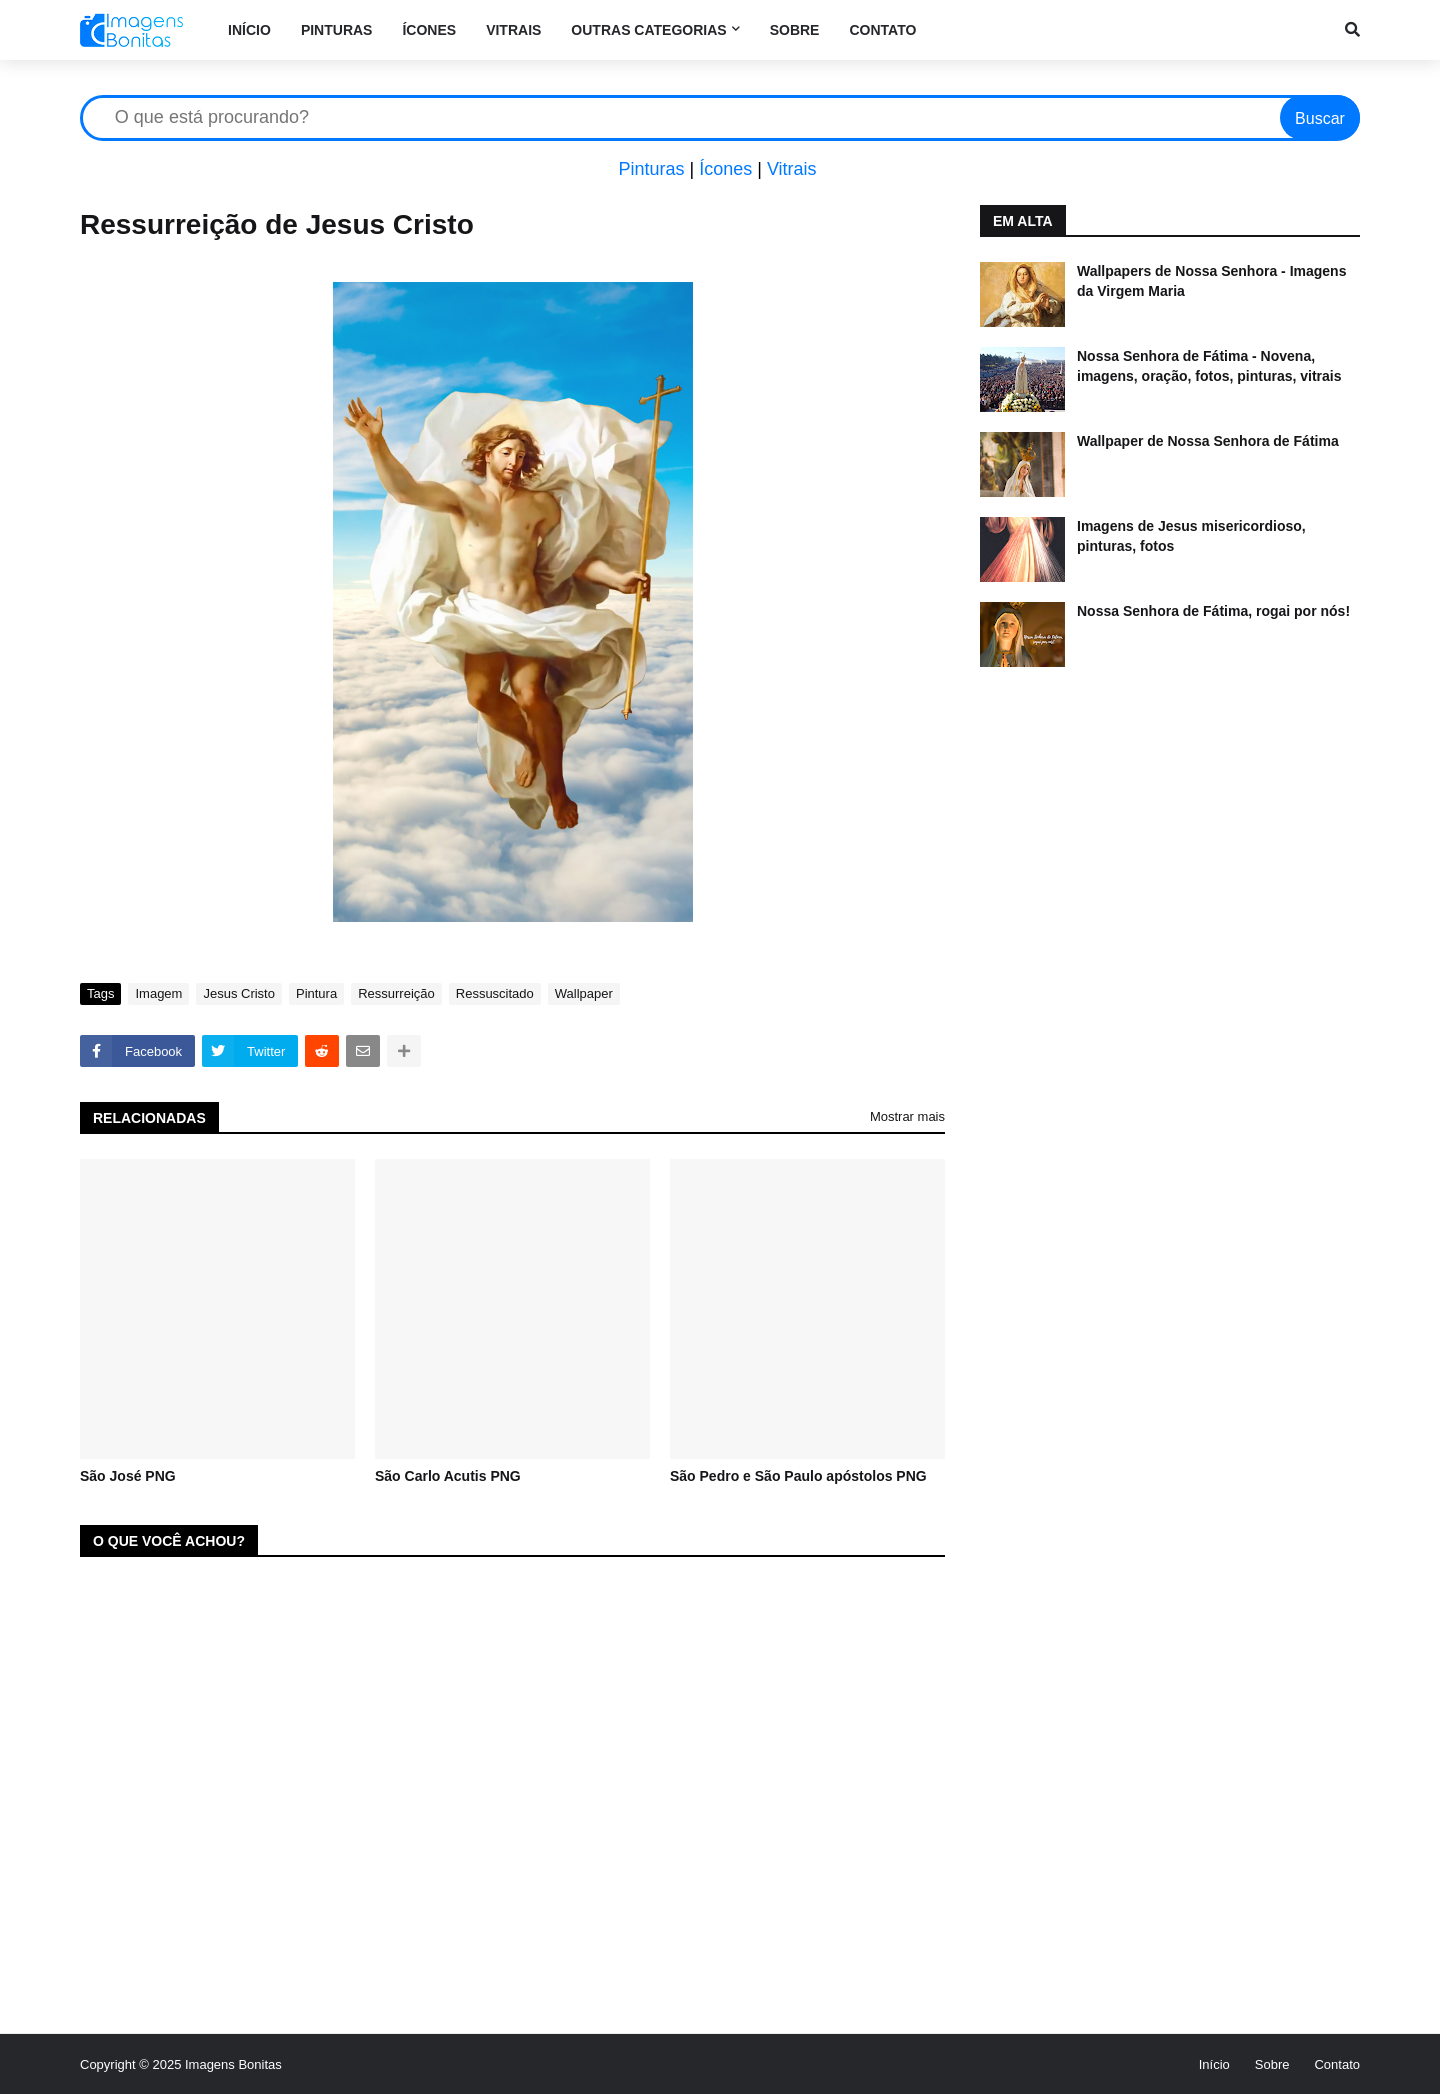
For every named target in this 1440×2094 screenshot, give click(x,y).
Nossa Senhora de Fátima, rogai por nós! (1213, 611)
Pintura (316, 993)
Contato (1337, 2064)
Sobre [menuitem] (795, 30)
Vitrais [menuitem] (513, 30)
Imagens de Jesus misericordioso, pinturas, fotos (1191, 536)
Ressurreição (396, 993)
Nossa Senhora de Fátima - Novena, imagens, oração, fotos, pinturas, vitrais (1209, 366)
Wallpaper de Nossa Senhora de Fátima (1208, 441)
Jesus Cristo (239, 993)
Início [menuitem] (249, 30)
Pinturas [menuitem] (337, 30)
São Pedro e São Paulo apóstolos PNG (798, 1476)
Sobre (1272, 2064)
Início (1214, 2064)
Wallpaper (584, 993)
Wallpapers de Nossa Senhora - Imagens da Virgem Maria (1211, 281)
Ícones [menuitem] (429, 30)
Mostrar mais (907, 1116)
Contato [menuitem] (882, 30)
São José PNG (128, 1476)
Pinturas (651, 169)
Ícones (725, 169)
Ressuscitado (495, 993)
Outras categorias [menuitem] (648, 30)
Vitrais (792, 169)
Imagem (158, 993)
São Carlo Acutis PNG (448, 1476)
